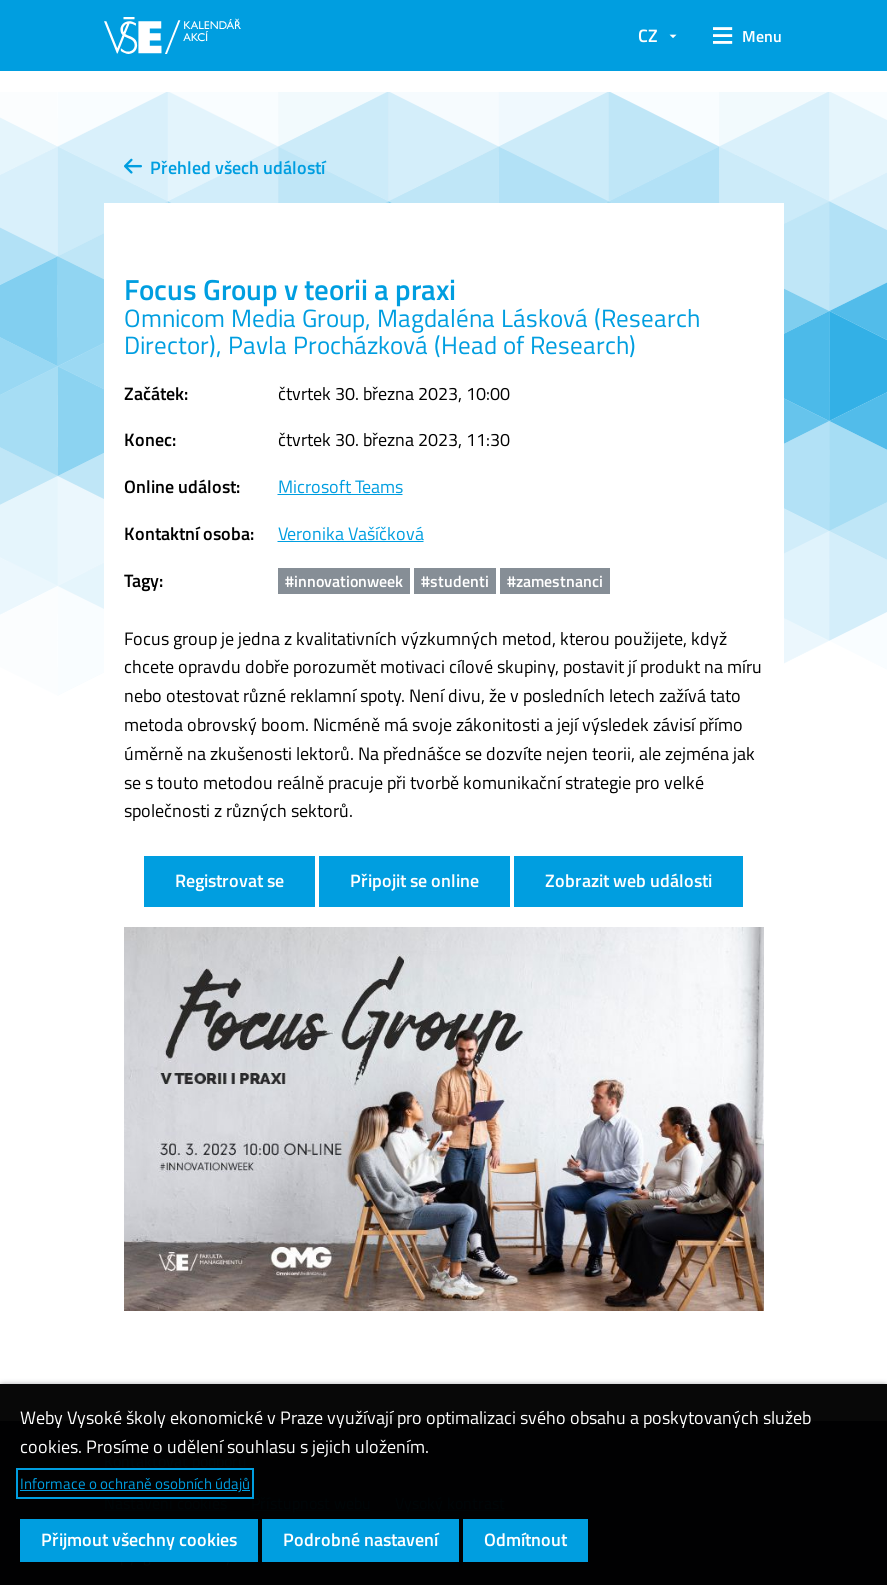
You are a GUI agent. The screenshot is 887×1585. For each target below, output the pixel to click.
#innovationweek (344, 581)
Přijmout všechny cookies (139, 1539)
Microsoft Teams (340, 486)
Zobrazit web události (628, 880)
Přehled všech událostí (224, 167)
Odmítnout (525, 1539)
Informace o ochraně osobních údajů (135, 1483)
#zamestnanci (555, 581)
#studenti (455, 581)
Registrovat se (229, 880)
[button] (740, 36)
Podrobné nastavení (360, 1539)
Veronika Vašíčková (351, 533)
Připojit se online (414, 880)
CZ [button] (648, 35)
